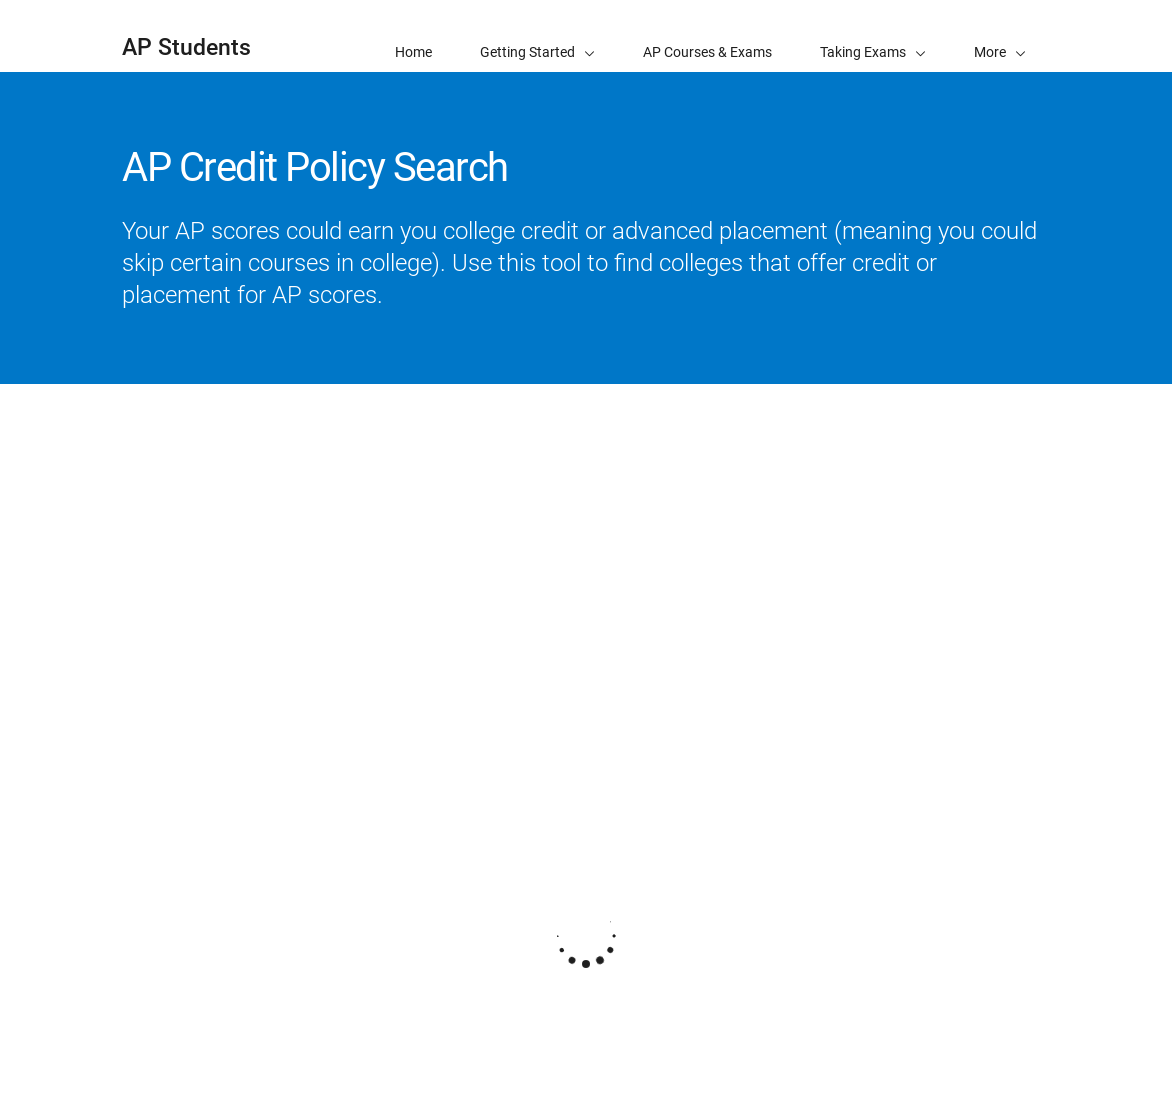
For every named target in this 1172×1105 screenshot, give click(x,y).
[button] (1000, 36)
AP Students (186, 47)
